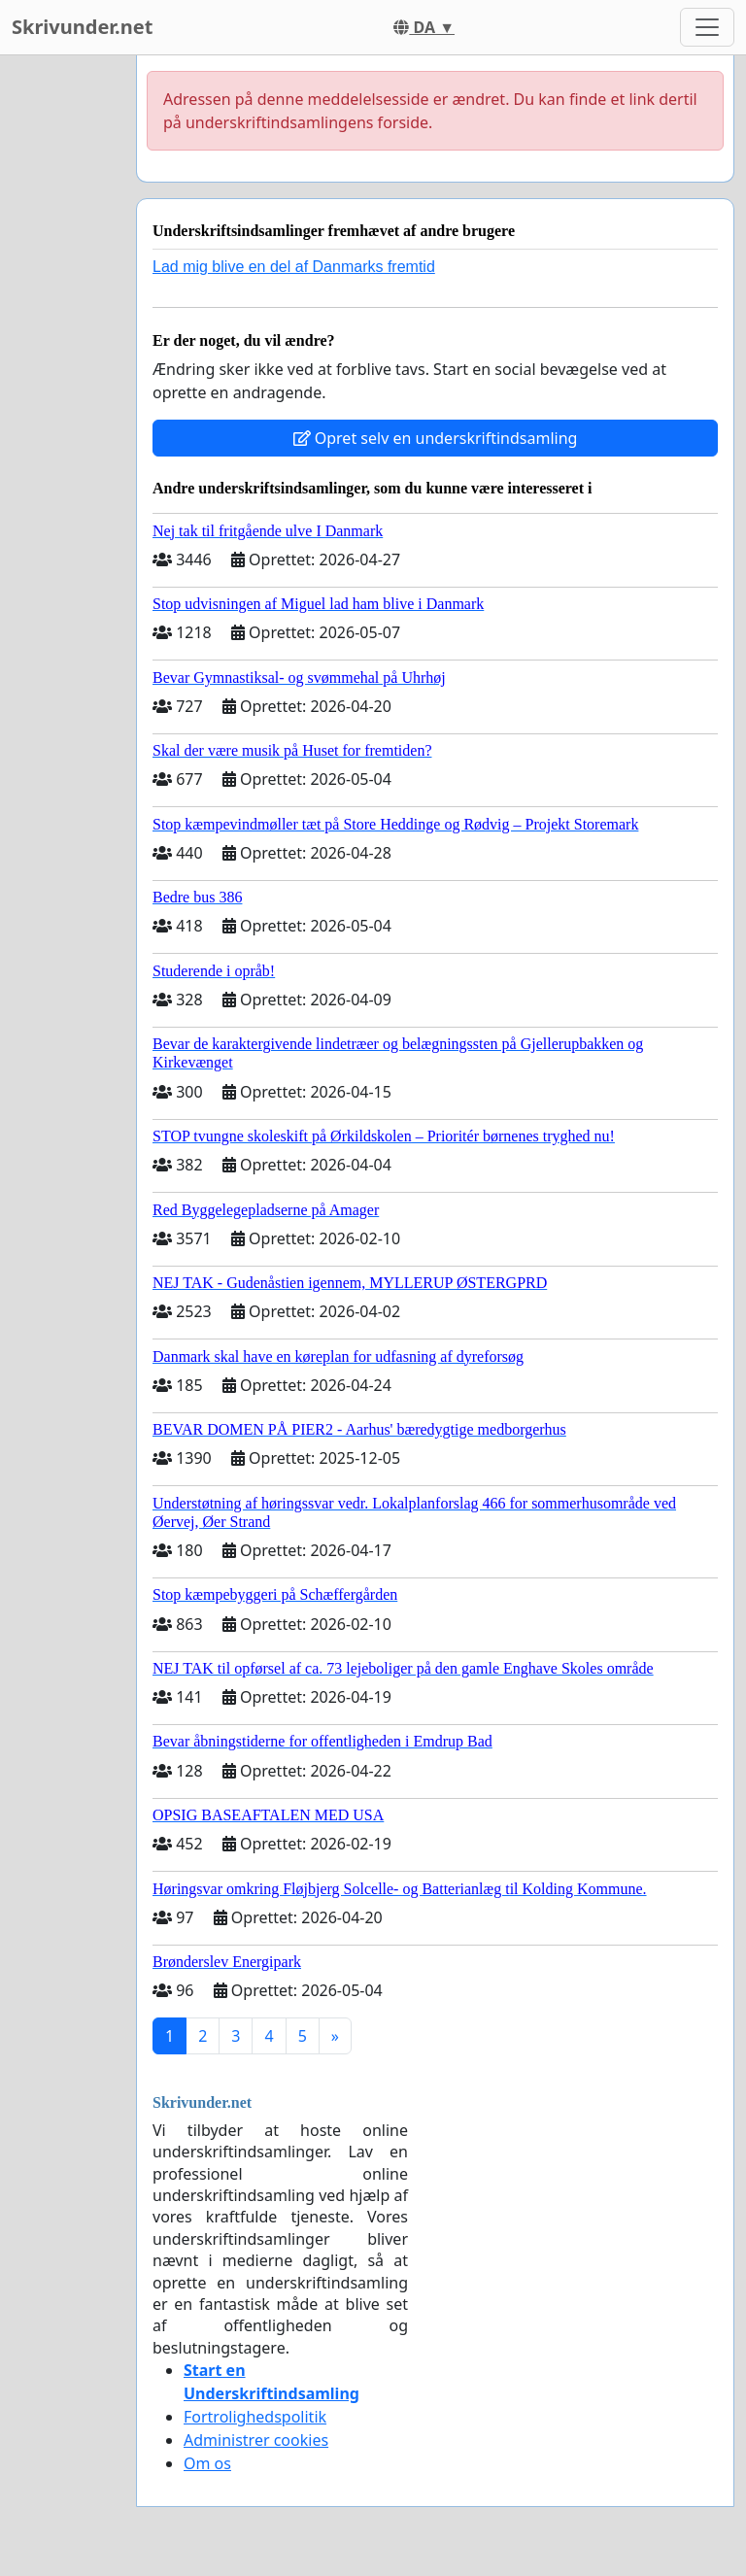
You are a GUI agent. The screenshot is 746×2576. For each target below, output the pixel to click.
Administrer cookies (256, 2440)
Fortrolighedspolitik (255, 2416)
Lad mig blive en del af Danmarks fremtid (294, 266)
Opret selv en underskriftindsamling (435, 438)
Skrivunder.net (82, 27)
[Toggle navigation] (707, 27)
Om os (207, 2463)
